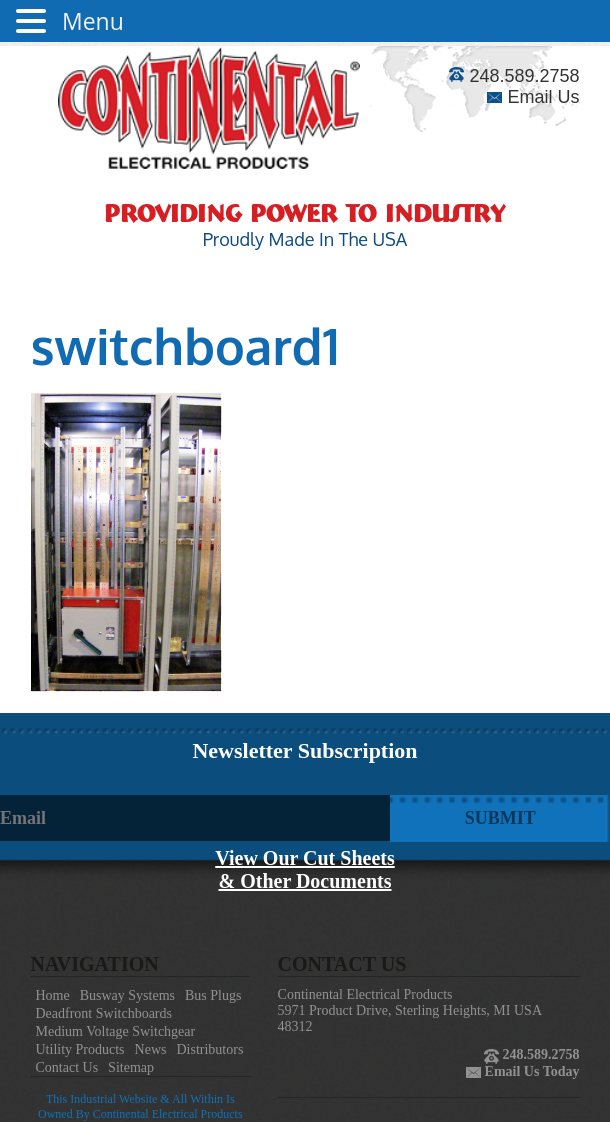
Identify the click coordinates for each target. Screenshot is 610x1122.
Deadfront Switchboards (104, 1013)
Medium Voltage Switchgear (116, 1031)
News (151, 1049)
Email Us (533, 97)
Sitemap (131, 1067)
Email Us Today (530, 1071)
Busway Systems (127, 995)
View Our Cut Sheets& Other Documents (304, 869)
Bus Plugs (213, 995)
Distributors (209, 1049)
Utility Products (80, 1049)
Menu (93, 21)
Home (53, 995)
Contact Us (67, 1067)
